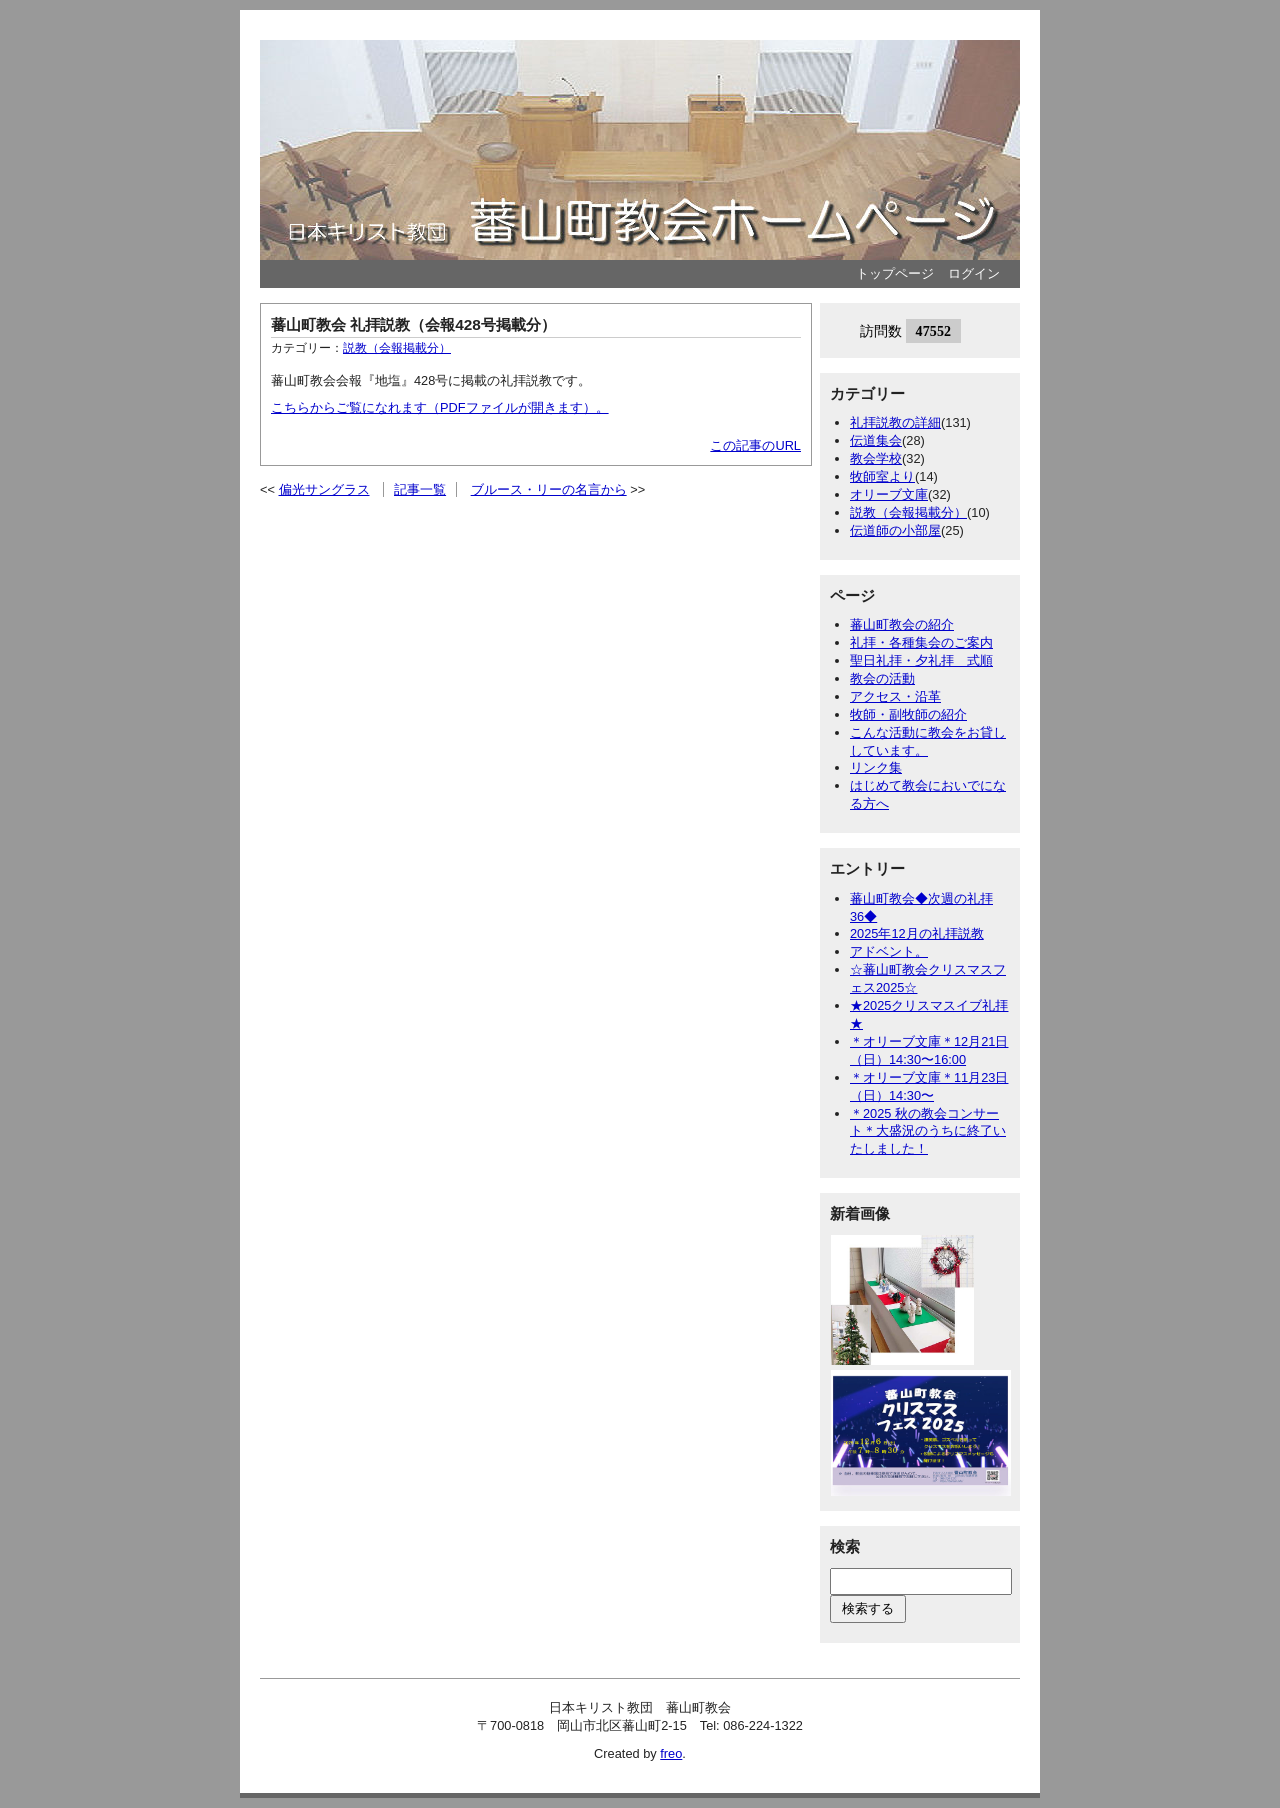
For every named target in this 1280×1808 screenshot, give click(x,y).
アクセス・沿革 (895, 696)
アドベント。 (889, 951)
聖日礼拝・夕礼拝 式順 (921, 660)
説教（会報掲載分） (397, 348)
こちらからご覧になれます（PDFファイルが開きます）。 (440, 407)
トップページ (895, 273)
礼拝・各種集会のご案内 (921, 642)
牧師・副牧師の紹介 (908, 714)
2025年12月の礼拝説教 (917, 933)
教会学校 (876, 458)
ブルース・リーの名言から (549, 489)
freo (671, 1753)
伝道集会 (876, 440)
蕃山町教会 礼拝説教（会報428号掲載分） (413, 324)
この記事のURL (755, 445)
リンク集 (876, 767)
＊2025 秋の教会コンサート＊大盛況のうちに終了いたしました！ (928, 1131)
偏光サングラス (324, 489)
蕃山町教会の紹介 (902, 624)
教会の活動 (882, 678)
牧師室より (882, 476)
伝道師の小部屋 (895, 530)
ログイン (974, 273)
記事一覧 (420, 489)
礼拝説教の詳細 (895, 422)
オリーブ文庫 (889, 494)
